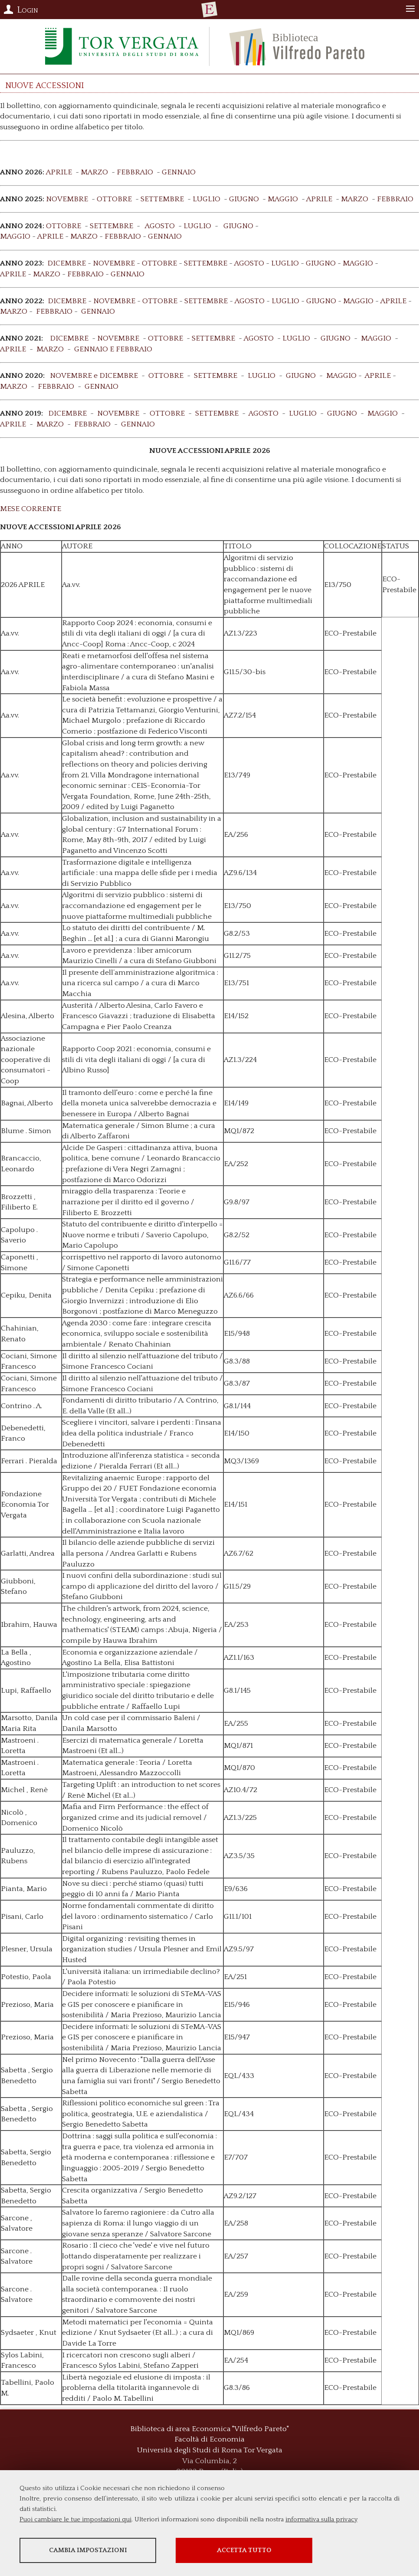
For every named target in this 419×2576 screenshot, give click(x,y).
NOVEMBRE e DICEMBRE (94, 375)
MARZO (94, 172)
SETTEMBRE (162, 199)
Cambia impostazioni (88, 2550)
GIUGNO (244, 199)
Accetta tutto (244, 2550)
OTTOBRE (114, 199)
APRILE (59, 172)
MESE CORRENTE (30, 509)
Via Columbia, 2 (209, 2461)
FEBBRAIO (135, 172)
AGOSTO (160, 226)
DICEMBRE (66, 263)
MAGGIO (283, 199)
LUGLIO (206, 199)
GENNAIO (179, 172)
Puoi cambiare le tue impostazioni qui (75, 2519)
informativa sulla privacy (321, 2519)
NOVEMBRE (67, 199)
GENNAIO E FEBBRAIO (113, 349)
